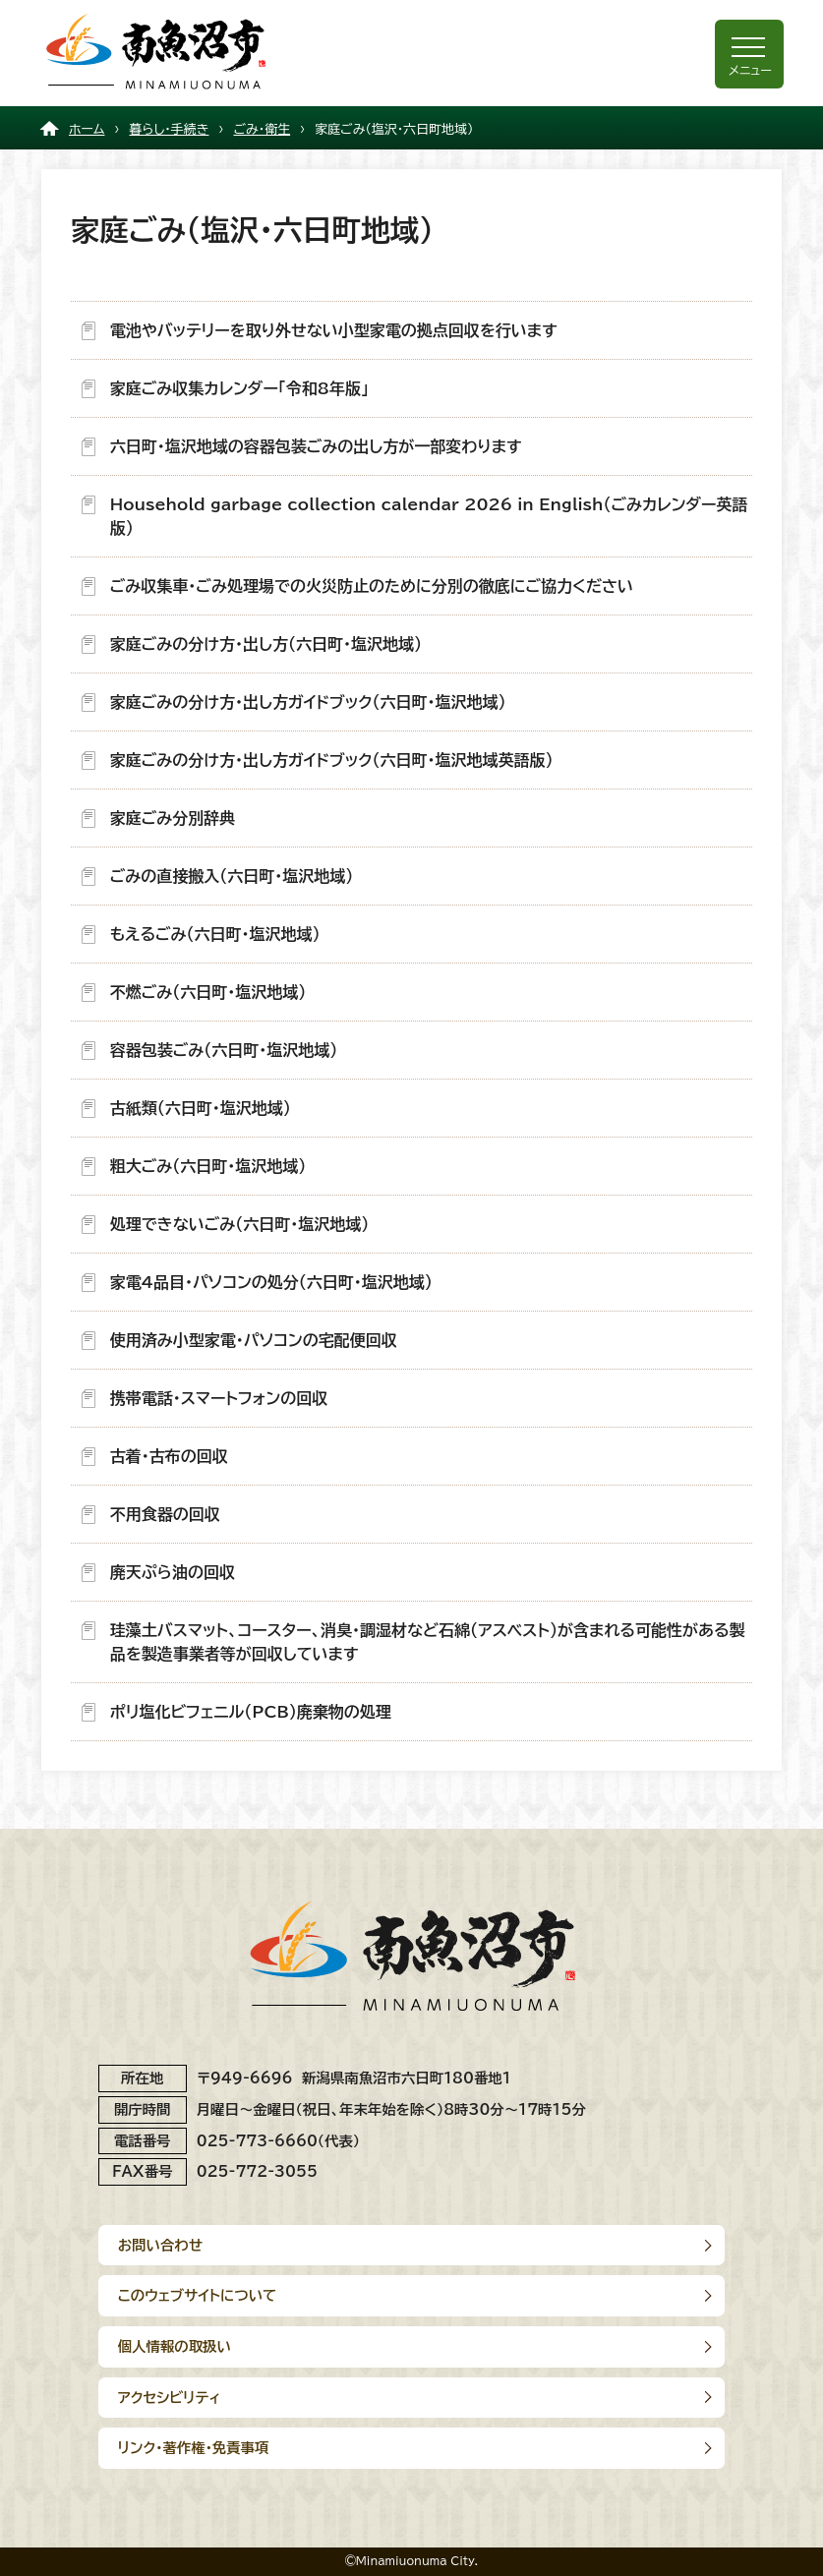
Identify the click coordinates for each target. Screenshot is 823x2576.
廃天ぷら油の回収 (172, 1572)
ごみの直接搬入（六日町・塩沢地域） (232, 876)
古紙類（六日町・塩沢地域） (200, 1108)
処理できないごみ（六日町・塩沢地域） (240, 1224)
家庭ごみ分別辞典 (173, 818)
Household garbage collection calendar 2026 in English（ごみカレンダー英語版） (429, 516)
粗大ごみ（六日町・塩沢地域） (208, 1166)
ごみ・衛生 (261, 129)
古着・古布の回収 (169, 1456)
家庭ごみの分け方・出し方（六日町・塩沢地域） (266, 644)
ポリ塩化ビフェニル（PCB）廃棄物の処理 (250, 1712)
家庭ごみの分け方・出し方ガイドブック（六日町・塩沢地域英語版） (332, 760)
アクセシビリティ (169, 2397)
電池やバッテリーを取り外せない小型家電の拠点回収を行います (334, 330)
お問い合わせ (160, 2245)
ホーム (87, 129)
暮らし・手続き (168, 129)
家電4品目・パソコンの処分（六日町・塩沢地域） (271, 1282)
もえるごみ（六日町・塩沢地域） (215, 934)
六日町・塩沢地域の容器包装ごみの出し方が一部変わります (316, 446)
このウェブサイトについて (197, 2295)
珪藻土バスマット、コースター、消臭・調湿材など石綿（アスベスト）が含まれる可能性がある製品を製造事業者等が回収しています (427, 1642)
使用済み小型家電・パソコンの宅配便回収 (253, 1340)
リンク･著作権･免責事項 (193, 2447)
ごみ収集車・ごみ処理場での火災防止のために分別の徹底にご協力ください (371, 586)
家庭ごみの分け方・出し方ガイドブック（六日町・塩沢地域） (308, 702)
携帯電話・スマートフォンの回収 (218, 1398)
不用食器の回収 (165, 1514)
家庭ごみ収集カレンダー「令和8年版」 (239, 388)
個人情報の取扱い (174, 2346)
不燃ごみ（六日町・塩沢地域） (208, 992)
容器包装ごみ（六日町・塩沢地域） (224, 1050)
